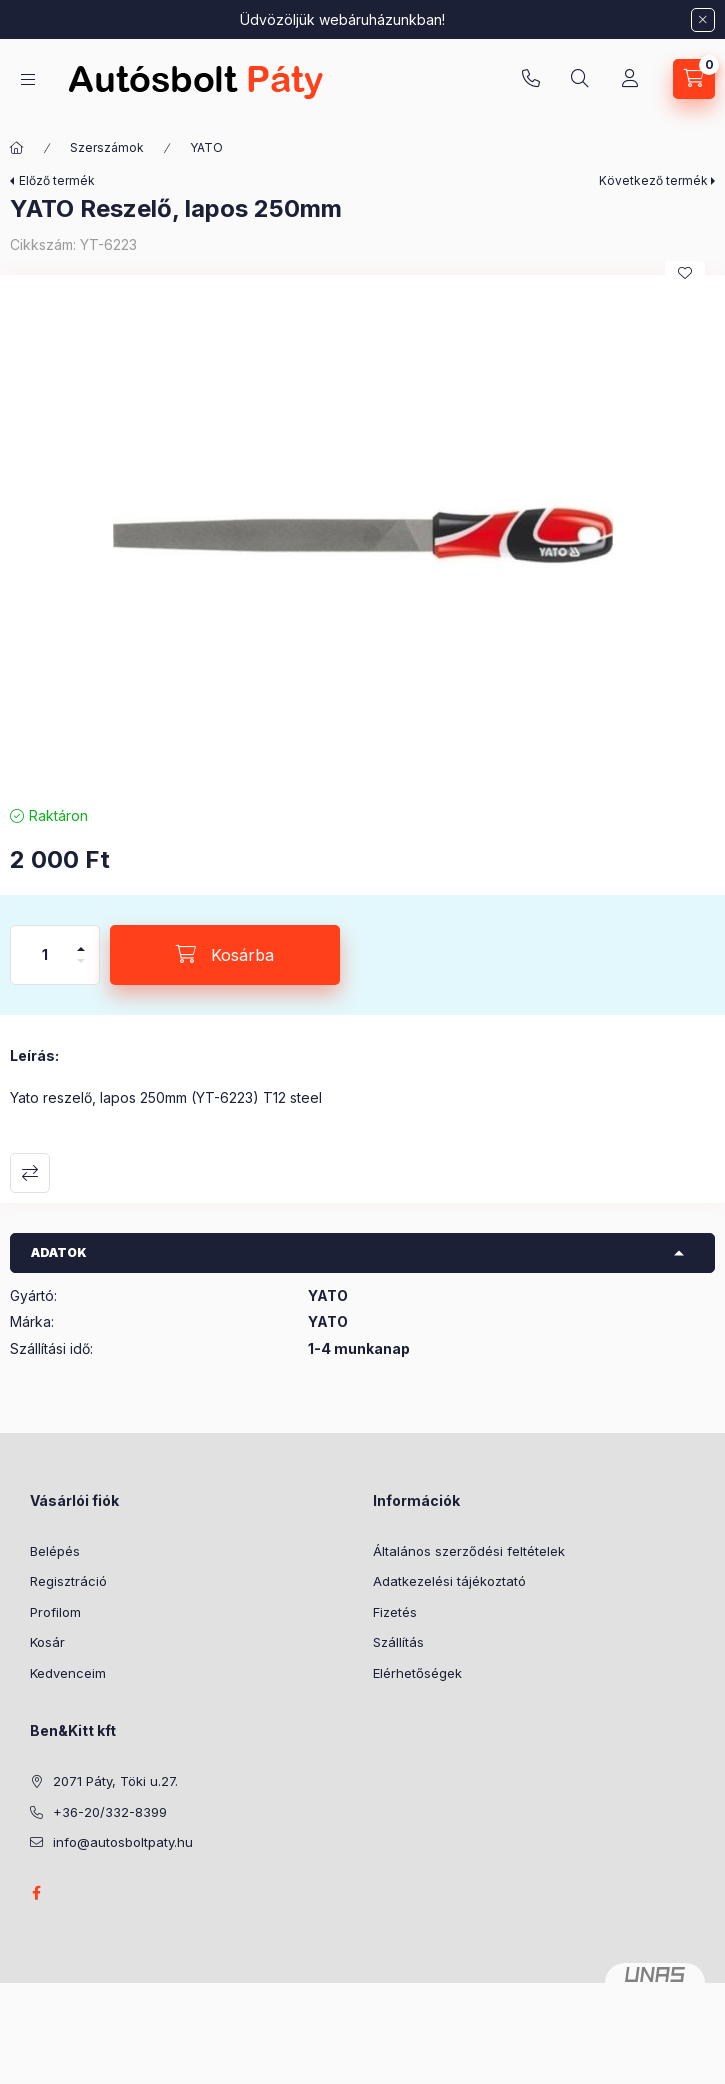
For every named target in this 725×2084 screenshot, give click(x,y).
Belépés (55, 1551)
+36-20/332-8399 (531, 79)
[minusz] (81, 969)
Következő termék (653, 180)
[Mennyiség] (45, 955)
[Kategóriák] (28, 79)
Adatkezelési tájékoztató (449, 1581)
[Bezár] (703, 20)
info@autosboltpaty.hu (123, 1842)
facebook (36, 1893)
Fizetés (395, 1612)
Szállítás (398, 1642)
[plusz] (81, 940)
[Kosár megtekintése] (694, 79)
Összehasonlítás (30, 1173)
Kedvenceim (68, 1673)
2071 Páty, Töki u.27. (115, 1781)
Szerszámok (107, 147)
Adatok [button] (59, 1252)
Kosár (47, 1642)
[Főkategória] (17, 148)
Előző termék (57, 180)
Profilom (55, 1612)
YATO (206, 147)
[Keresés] (580, 79)
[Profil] (630, 79)
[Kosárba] (225, 955)
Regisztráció (68, 1581)
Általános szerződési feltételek (469, 1551)
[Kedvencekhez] (685, 273)
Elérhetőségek (417, 1673)
